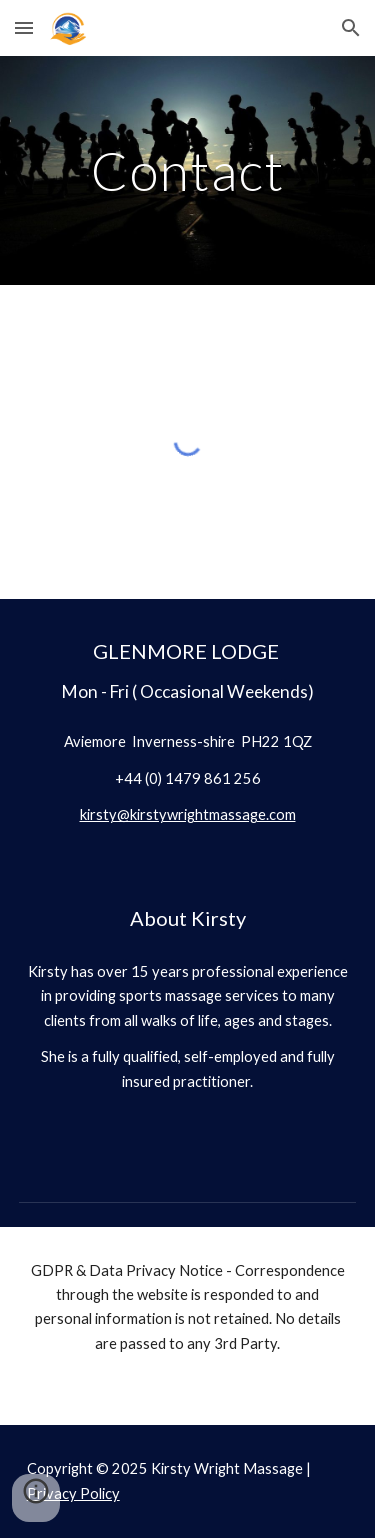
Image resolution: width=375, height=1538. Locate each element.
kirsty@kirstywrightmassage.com (188, 814)
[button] (24, 27)
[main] (188, 170)
